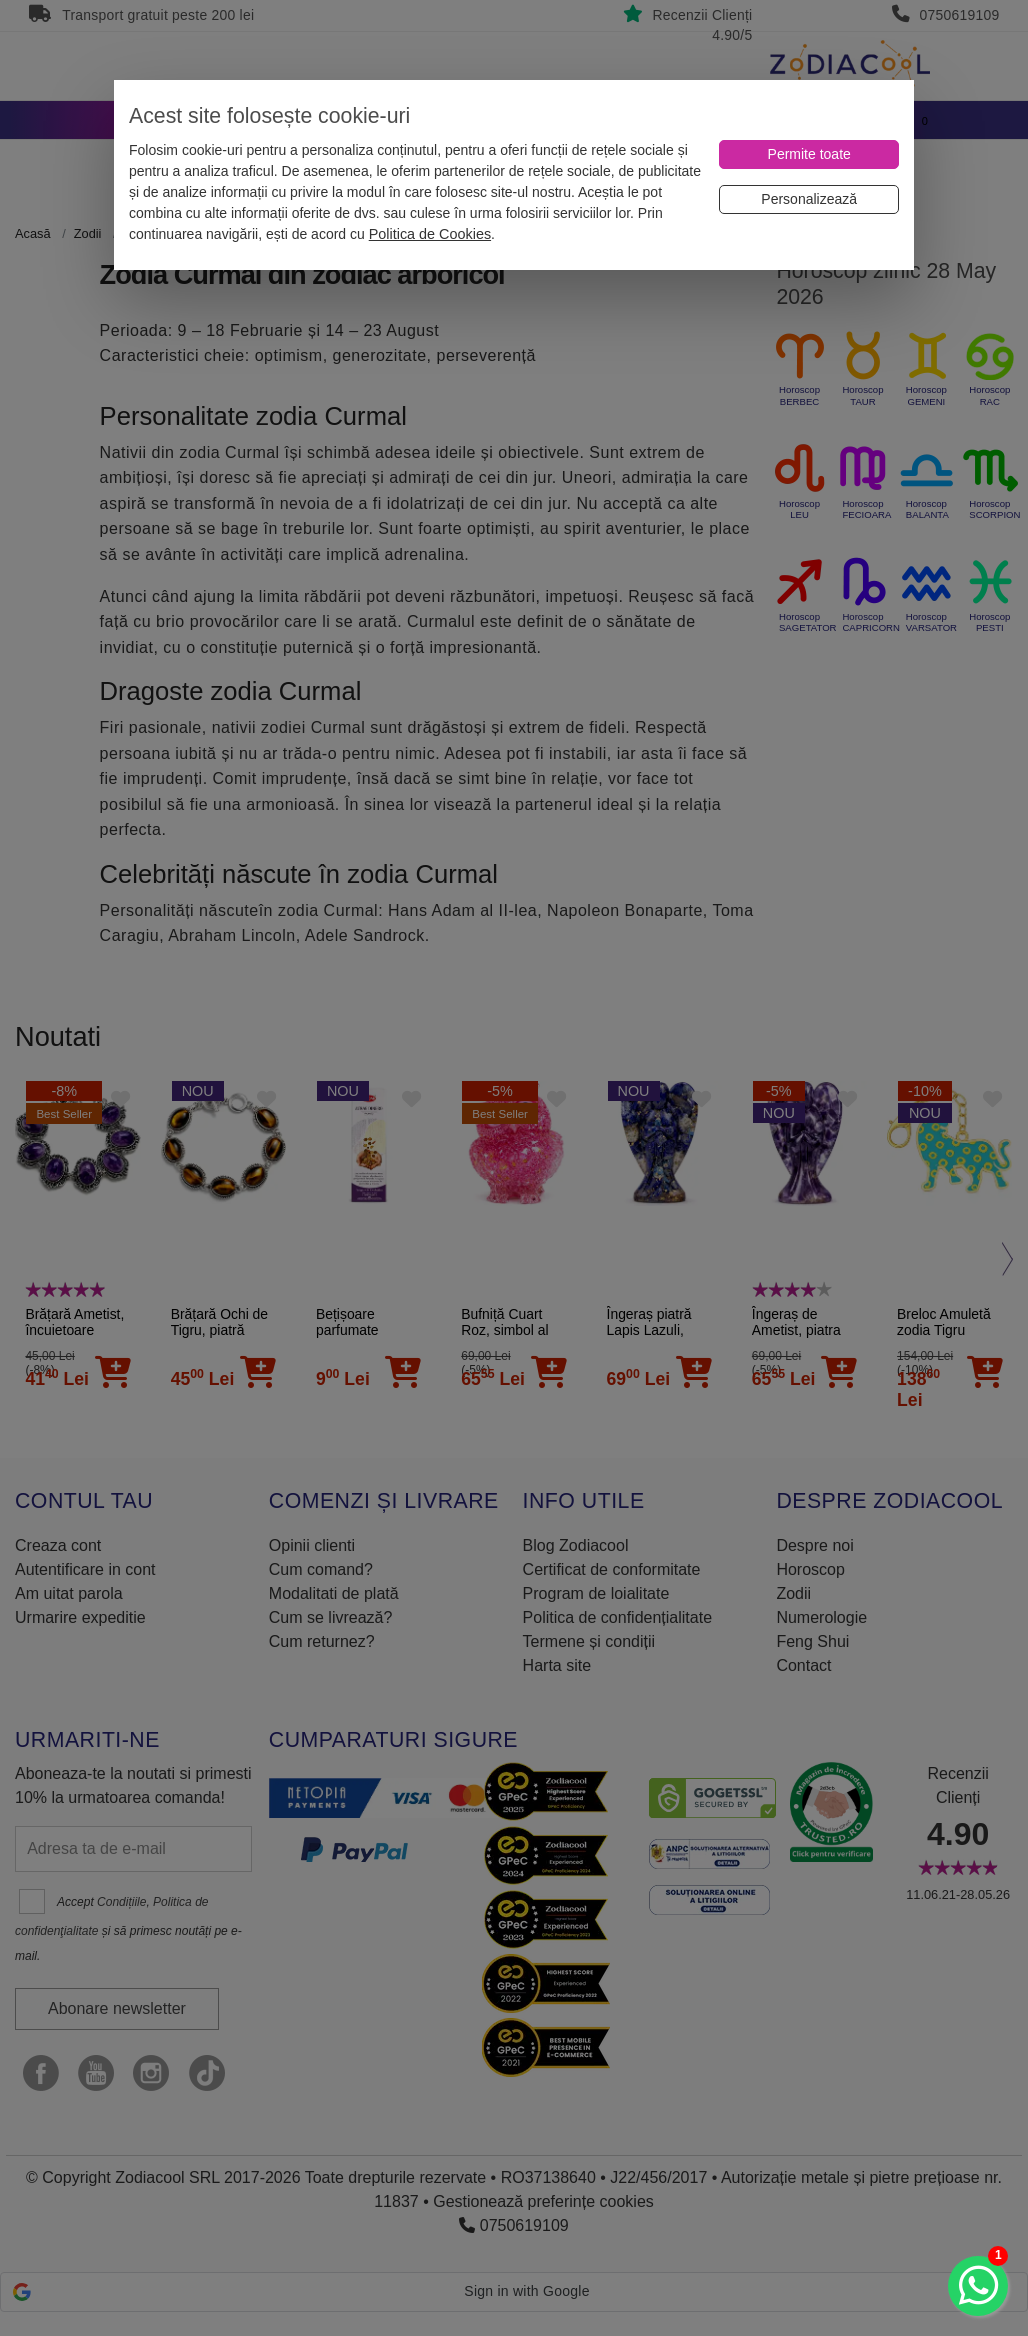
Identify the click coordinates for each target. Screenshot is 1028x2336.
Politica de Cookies (430, 234)
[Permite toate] (809, 154)
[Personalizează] (809, 199)
